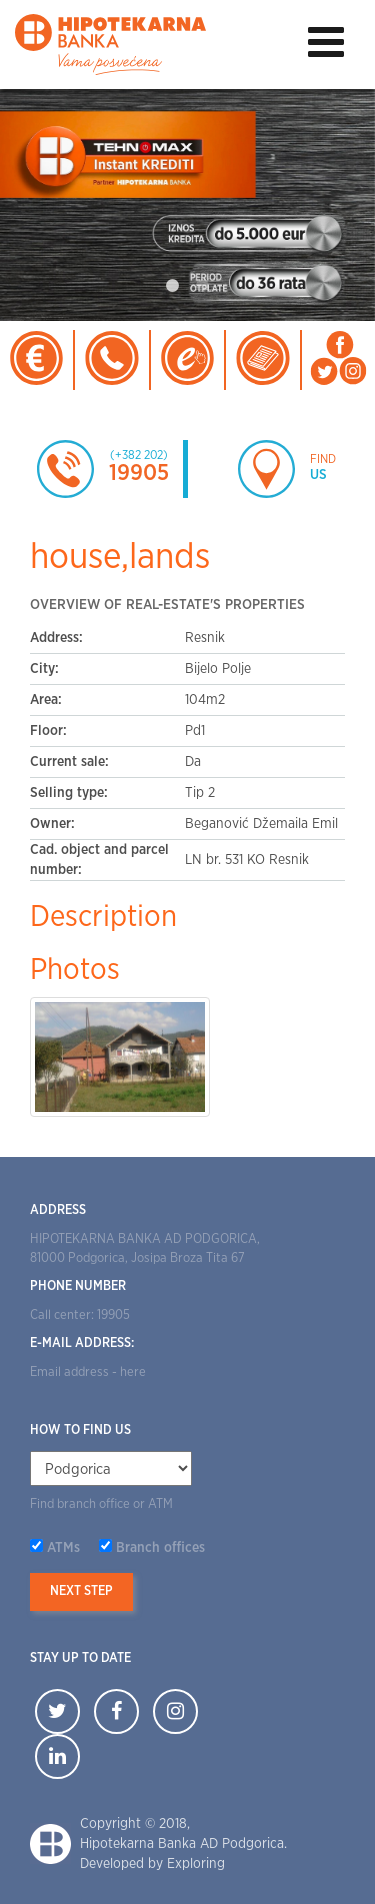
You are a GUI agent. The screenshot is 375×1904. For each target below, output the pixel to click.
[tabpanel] (187, 205)
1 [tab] (173, 286)
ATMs (63, 1548)
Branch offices (160, 1548)
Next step (81, 1591)
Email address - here (88, 1372)
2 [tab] (203, 286)
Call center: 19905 (80, 1315)
